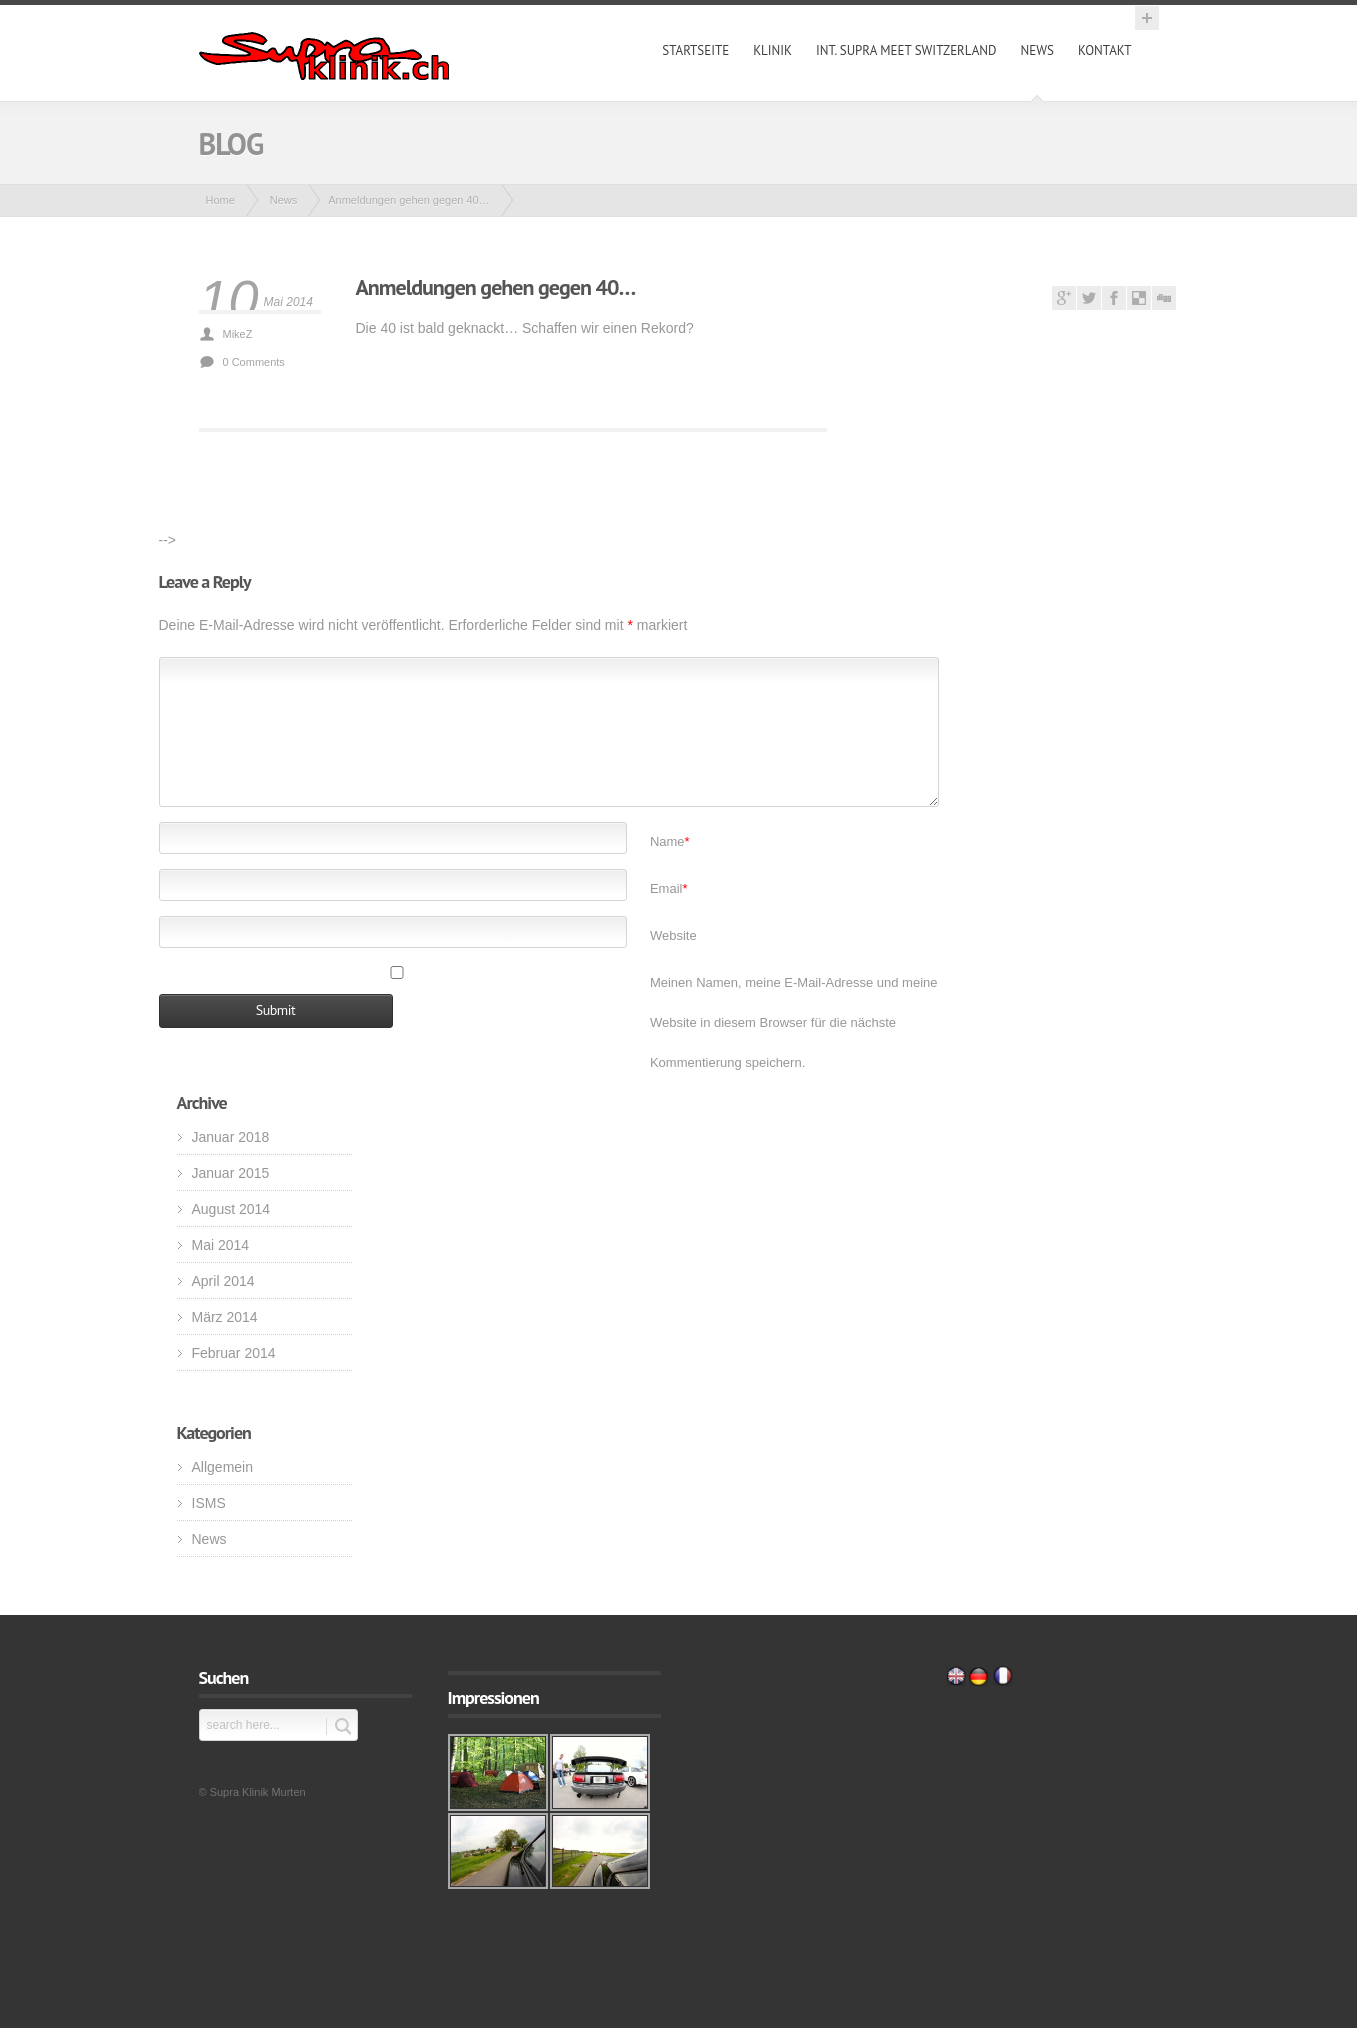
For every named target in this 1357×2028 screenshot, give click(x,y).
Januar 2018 (231, 1137)
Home (220, 200)
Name (670, 841)
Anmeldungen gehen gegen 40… (496, 287)
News (1037, 50)
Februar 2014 (234, 1353)
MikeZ (238, 334)
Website (673, 935)
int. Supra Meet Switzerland (906, 50)
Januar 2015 (231, 1173)
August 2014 (231, 1209)
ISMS (209, 1503)
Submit (338, 1726)
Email (669, 888)
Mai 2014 (221, 1245)
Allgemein (222, 1467)
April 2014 (223, 1281)
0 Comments (254, 362)
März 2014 (225, 1317)
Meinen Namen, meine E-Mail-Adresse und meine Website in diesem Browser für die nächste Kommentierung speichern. (794, 1022)
